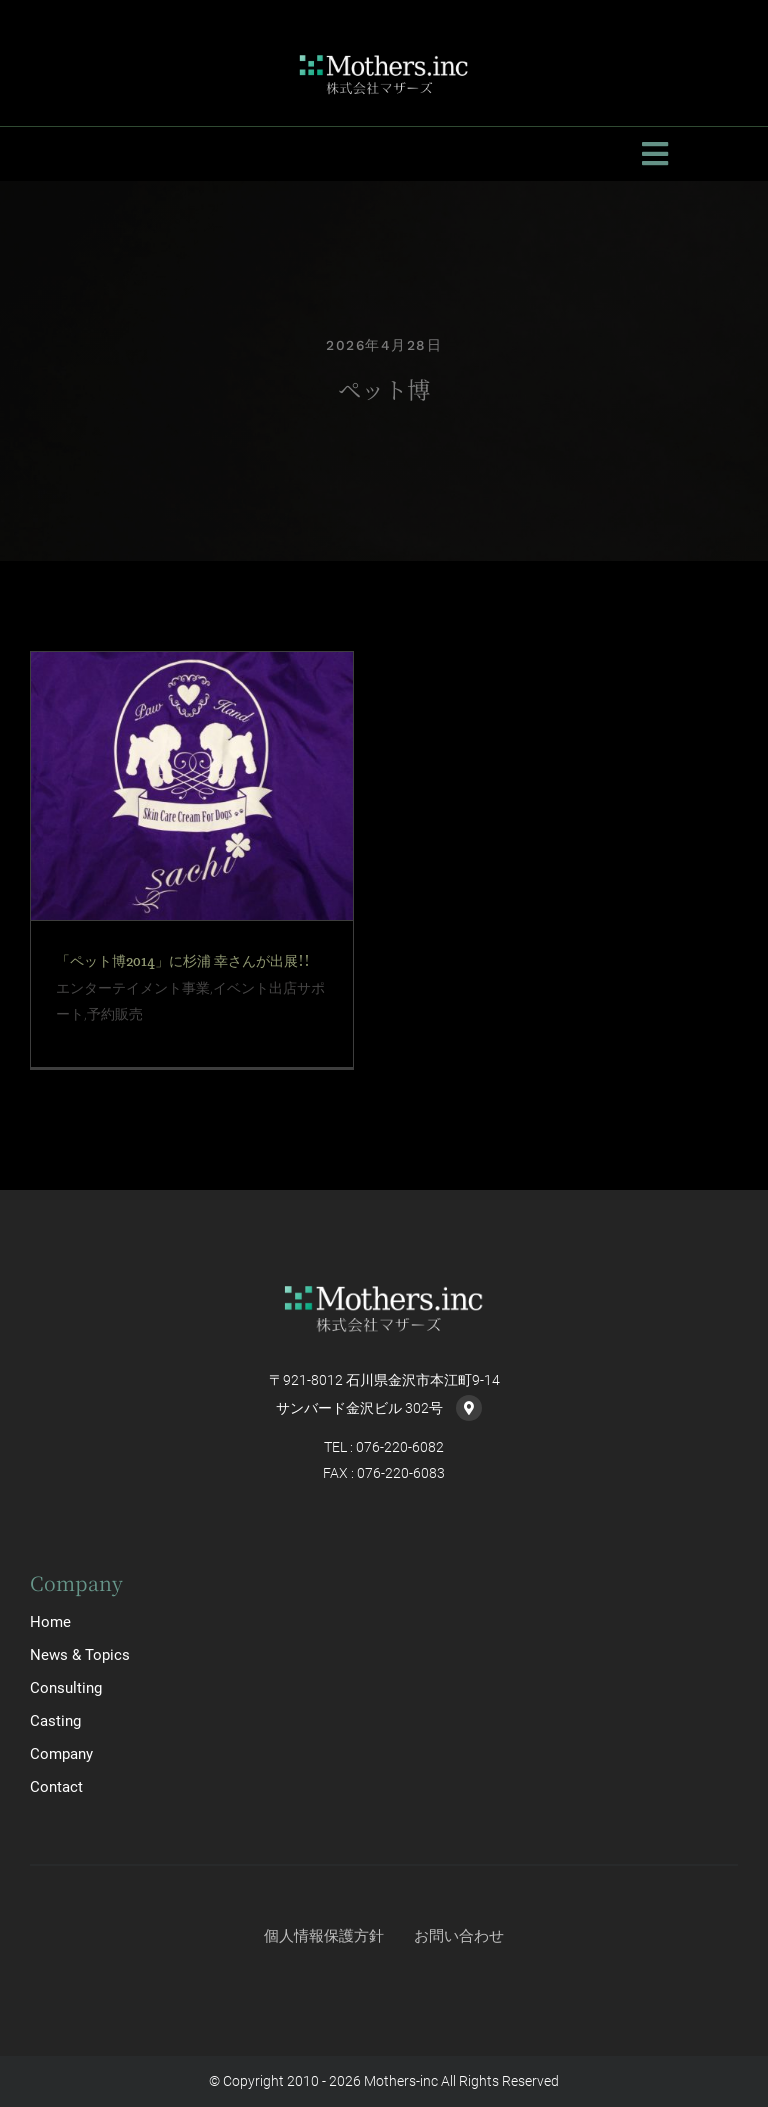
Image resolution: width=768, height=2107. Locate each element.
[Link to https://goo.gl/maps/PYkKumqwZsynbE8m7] (469, 1408)
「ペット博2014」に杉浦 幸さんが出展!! (183, 961)
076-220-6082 (400, 1447)
